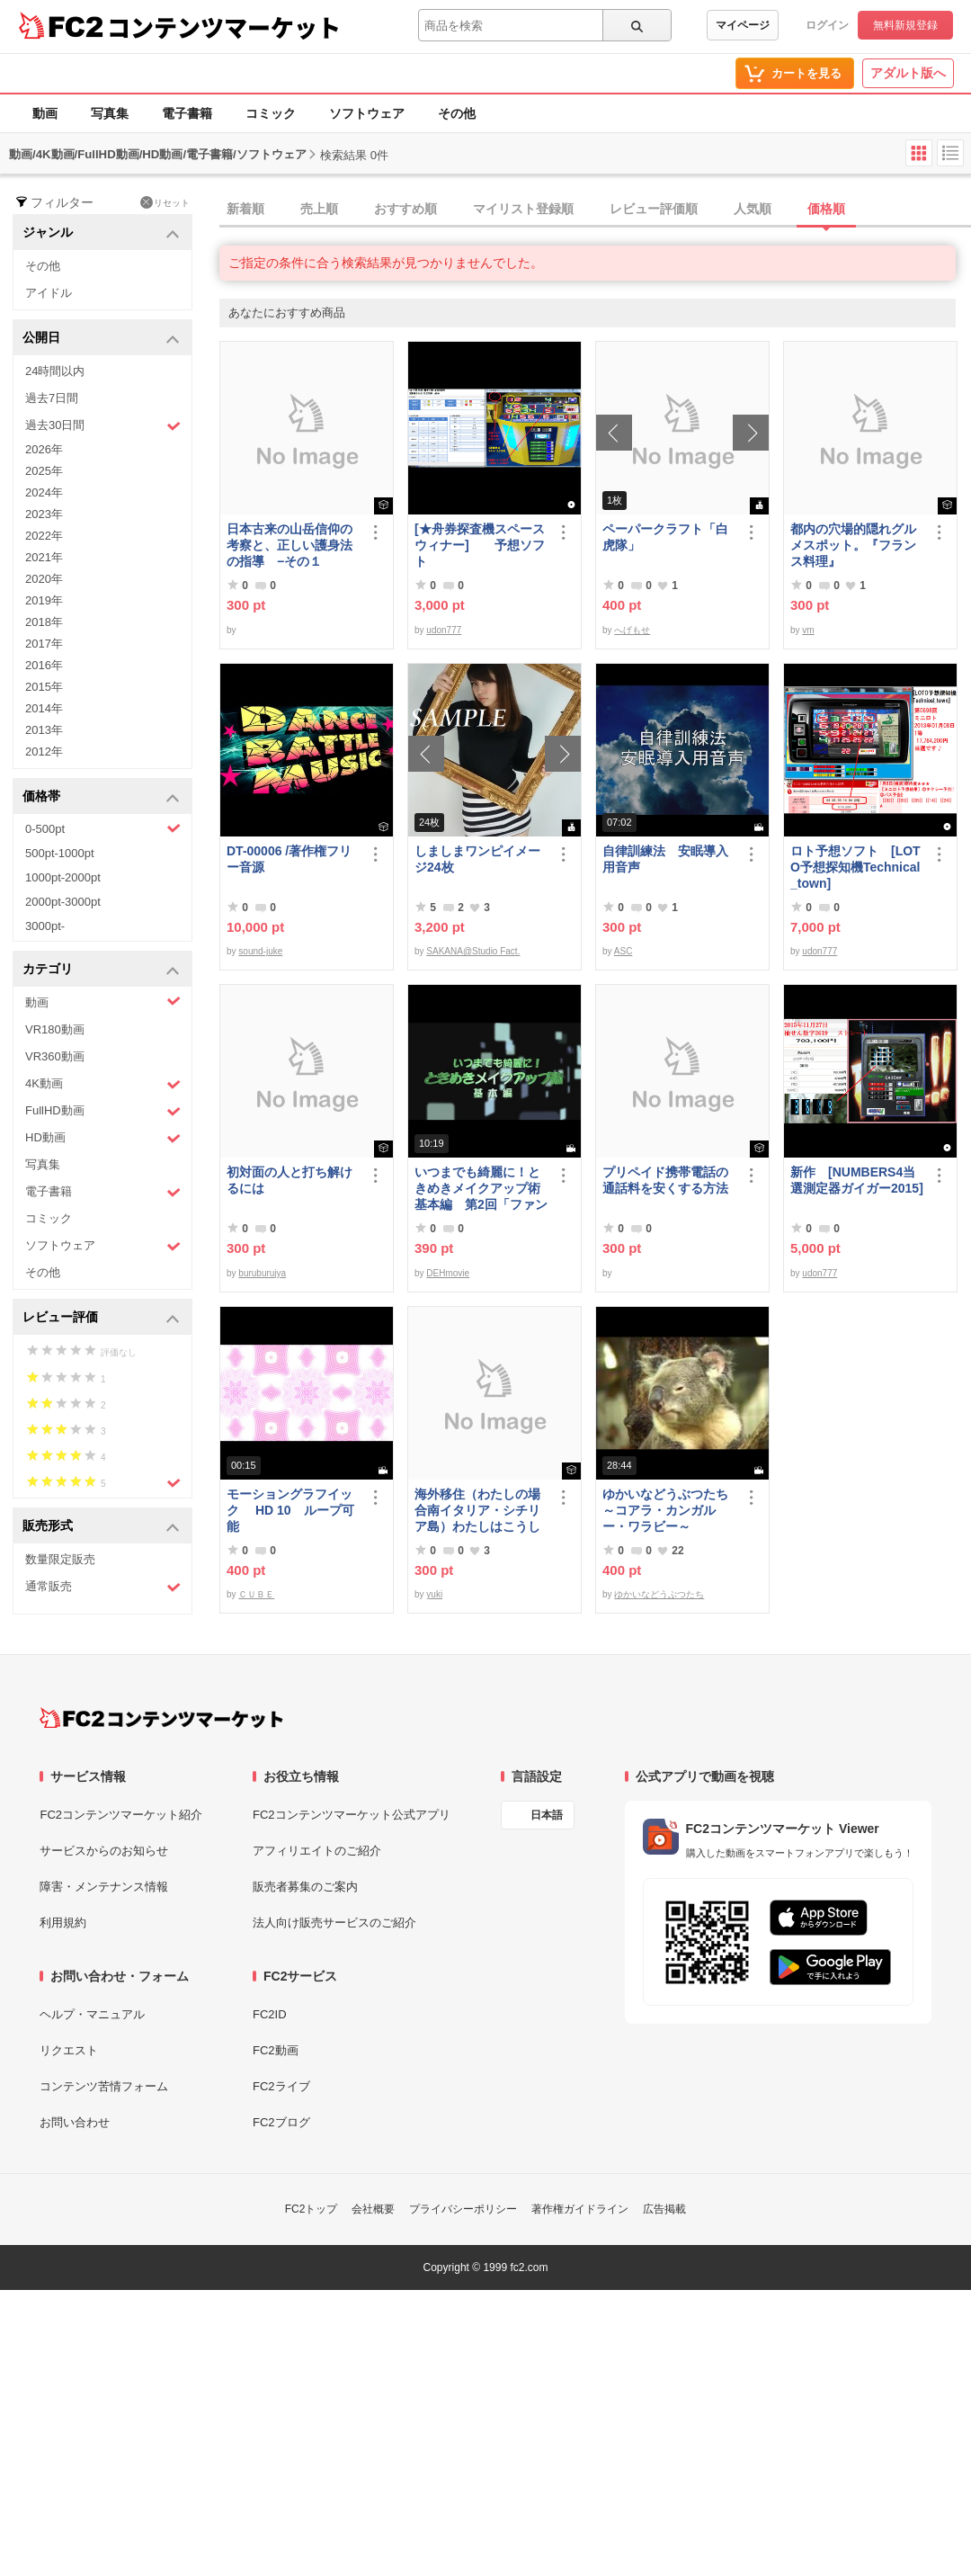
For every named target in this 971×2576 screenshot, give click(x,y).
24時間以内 (55, 371)
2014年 (44, 708)
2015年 (44, 686)
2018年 (44, 622)
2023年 (44, 514)
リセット (165, 202)
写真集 (110, 113)
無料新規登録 (905, 25)
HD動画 (103, 1138)
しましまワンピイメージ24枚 (477, 859)
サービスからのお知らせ (104, 1850)
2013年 (44, 730)
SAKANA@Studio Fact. (473, 951)
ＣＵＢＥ (256, 1594)
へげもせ (632, 630)
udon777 (443, 630)
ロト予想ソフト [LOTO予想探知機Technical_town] (855, 867)
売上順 (319, 208)
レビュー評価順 (654, 208)
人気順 (752, 208)
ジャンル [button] (101, 233)
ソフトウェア (367, 113)
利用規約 (63, 1922)
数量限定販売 (60, 1559)
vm (808, 630)
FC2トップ (311, 2209)
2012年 (44, 751)
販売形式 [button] (101, 1526)
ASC (623, 951)
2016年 (44, 665)
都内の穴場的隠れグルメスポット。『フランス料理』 (853, 545)
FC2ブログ (281, 2122)
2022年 (44, 535)
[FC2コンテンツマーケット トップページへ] (161, 1718)
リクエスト (69, 2050)
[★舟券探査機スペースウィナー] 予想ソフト (479, 545)
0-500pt (103, 828)
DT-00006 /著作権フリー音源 (289, 859)
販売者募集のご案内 (305, 1886)
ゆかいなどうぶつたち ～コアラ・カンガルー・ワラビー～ (668, 1510)
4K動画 (103, 1084)
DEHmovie (447, 1273)
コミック (270, 113)
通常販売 (103, 1587)
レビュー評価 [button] (101, 1318)
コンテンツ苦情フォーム (104, 2086)
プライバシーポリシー (463, 2209)
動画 (45, 113)
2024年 (44, 492)
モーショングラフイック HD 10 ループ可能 (290, 1510)
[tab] (595, 210)
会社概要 (373, 2209)
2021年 (44, 557)
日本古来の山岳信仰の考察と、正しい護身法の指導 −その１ (289, 545)
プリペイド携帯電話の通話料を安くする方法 (665, 1180)
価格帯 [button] (101, 797)
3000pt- (45, 926)
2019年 (44, 600)
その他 (457, 113)
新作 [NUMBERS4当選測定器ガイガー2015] (856, 1180)
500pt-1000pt (59, 853)
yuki (434, 1594)
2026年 (44, 449)
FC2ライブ (281, 2086)
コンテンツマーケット (224, 27)
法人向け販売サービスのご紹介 (334, 1922)
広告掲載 (664, 2209)
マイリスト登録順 (523, 208)
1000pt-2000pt (63, 877)
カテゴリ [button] (101, 970)
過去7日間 (51, 398)
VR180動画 (55, 1029)
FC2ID (270, 2014)
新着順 (245, 208)
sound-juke (260, 951)
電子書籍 (187, 113)
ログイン (827, 25)
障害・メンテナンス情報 (104, 1886)
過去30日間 (103, 426)
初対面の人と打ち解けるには (289, 1180)
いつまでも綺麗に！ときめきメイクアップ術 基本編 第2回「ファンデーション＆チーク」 (481, 1188)
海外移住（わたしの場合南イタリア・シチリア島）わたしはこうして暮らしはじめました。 (477, 1510)
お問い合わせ (75, 2122)
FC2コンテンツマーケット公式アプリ (351, 1814)
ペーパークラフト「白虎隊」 (665, 537)
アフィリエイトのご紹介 (317, 1850)
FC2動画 (275, 2050)
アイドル (48, 293)
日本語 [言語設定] (546, 1815)
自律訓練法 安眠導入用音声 (665, 859)
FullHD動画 (103, 1111)
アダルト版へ (908, 73)
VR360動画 (55, 1056)
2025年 (44, 471)
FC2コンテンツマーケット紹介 (121, 1814)
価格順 (826, 208)
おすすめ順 (405, 208)
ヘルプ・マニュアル (92, 2014)
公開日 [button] (101, 338)
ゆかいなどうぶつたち (659, 1594)
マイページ (743, 25)
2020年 (44, 579)
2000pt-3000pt (63, 901)
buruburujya (262, 1273)
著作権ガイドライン (579, 2209)
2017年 (44, 643)
